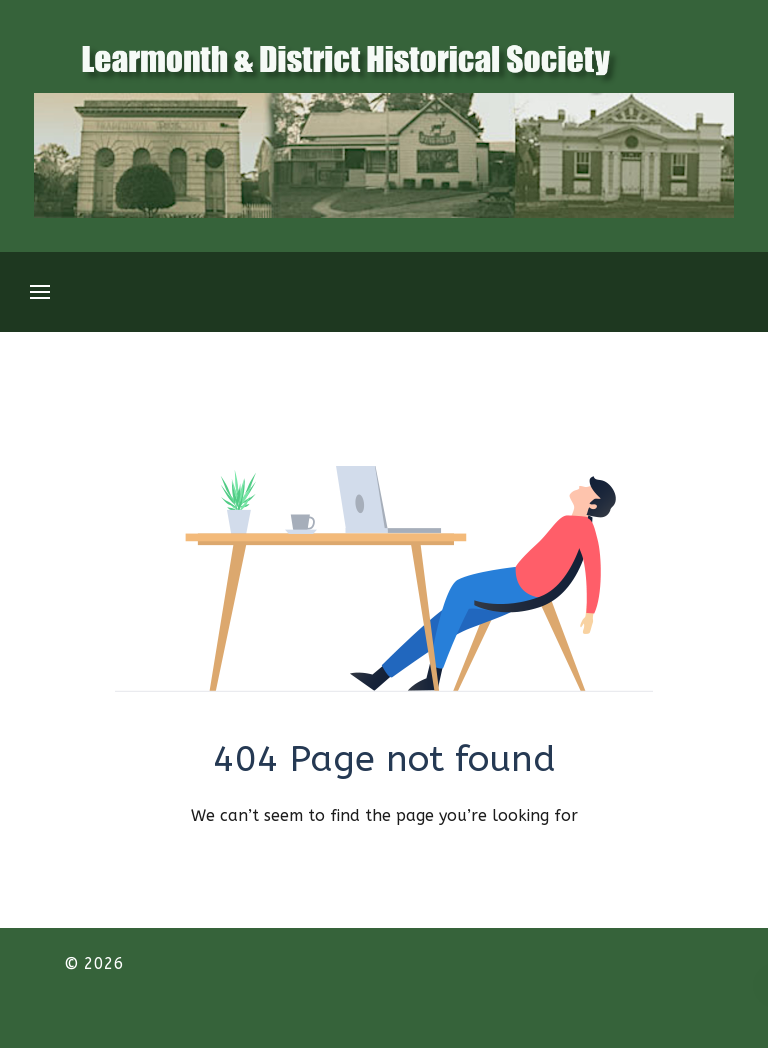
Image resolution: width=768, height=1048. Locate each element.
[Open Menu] (40, 292)
